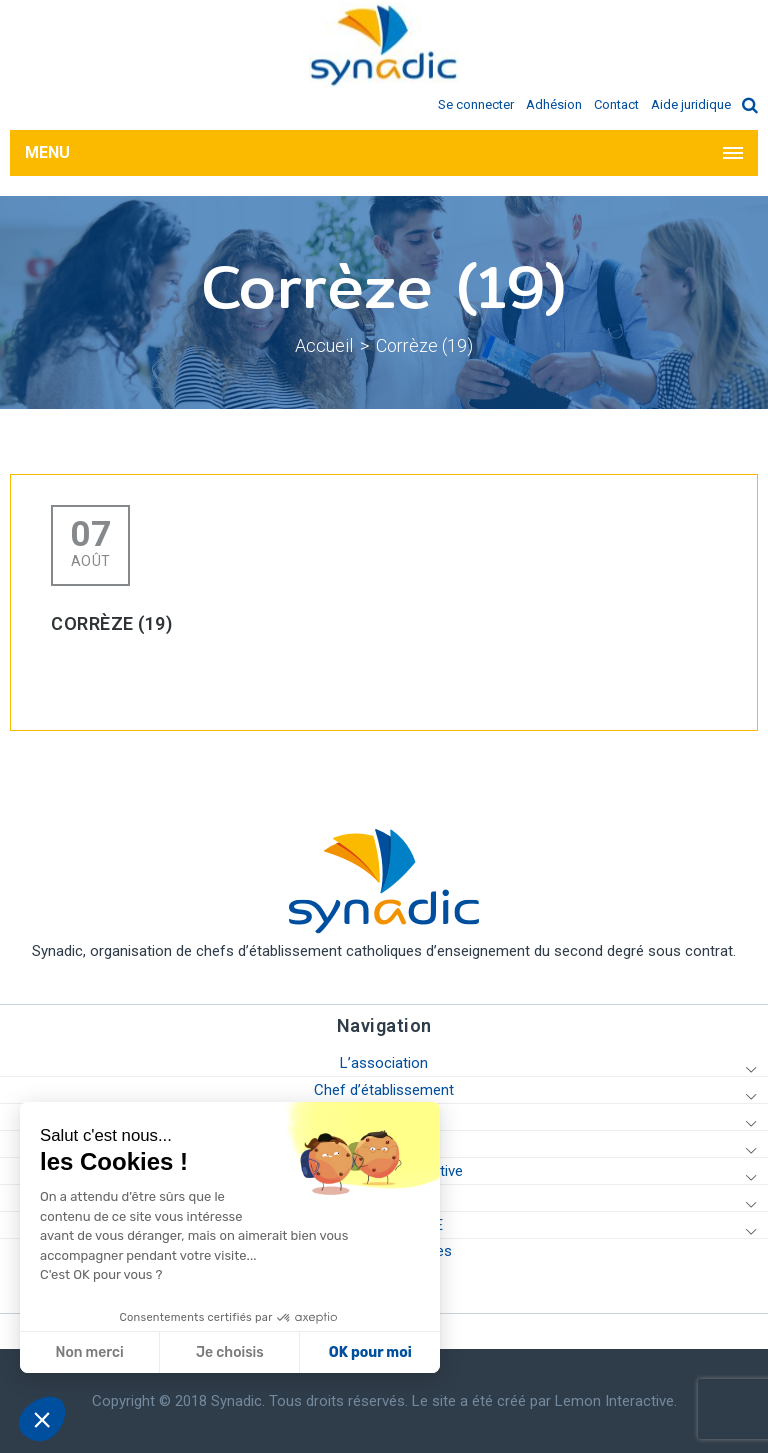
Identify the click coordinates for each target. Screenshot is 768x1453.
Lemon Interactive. (616, 1401)
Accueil (324, 345)
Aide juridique (691, 104)
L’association (384, 1063)
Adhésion (554, 104)
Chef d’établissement (384, 1090)
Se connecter (476, 104)
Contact (616, 104)
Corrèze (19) (424, 345)
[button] (42, 1419)
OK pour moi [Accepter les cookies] (184, 1352)
